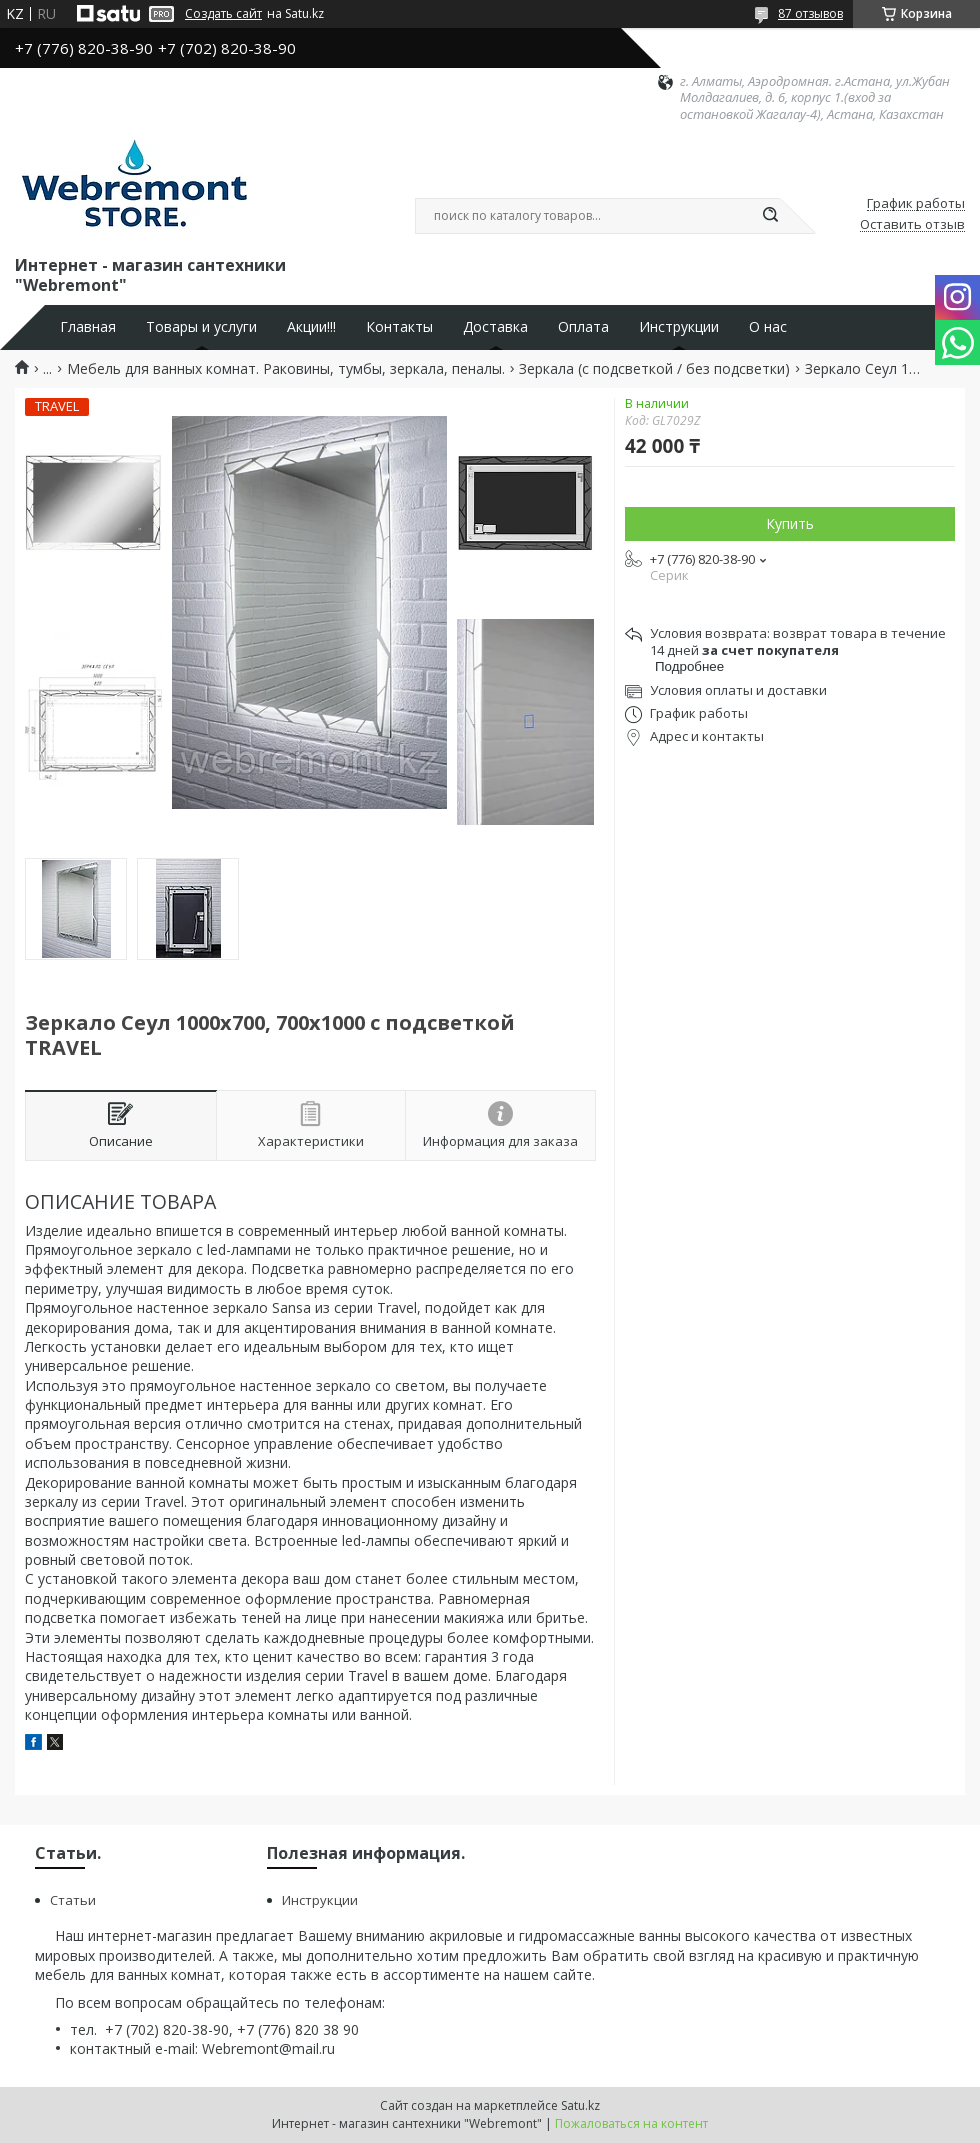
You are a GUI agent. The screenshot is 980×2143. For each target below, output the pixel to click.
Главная (88, 327)
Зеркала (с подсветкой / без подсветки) (654, 369)
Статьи (73, 1900)
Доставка (495, 327)
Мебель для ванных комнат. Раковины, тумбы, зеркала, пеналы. (286, 369)
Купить (790, 523)
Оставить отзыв (912, 225)
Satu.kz (580, 2105)
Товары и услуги (201, 327)
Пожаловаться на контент (631, 2123)
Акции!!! (311, 327)
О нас (768, 327)
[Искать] (770, 216)
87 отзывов (810, 13)
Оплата (583, 327)
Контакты (399, 327)
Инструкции (679, 327)
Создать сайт (223, 14)
